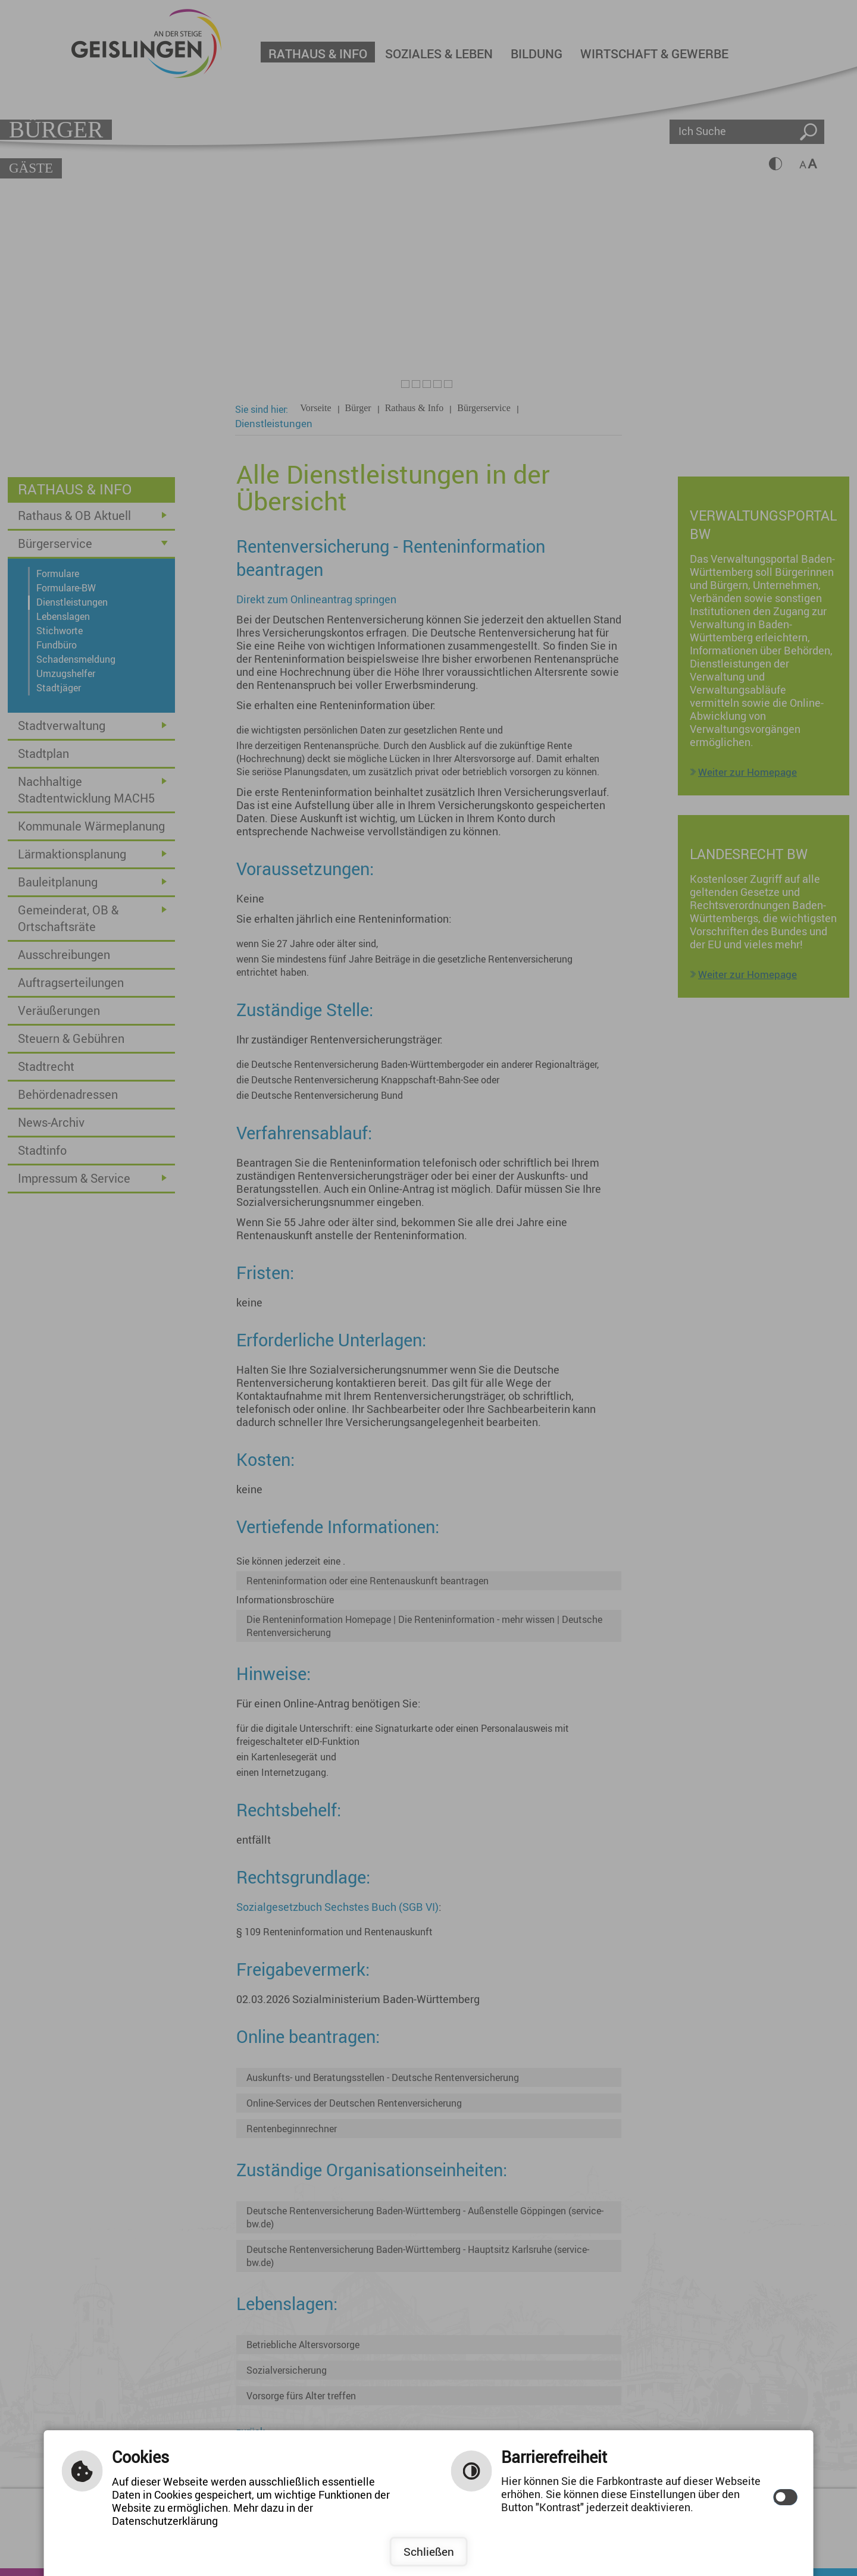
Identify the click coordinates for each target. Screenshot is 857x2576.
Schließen (429, 2551)
